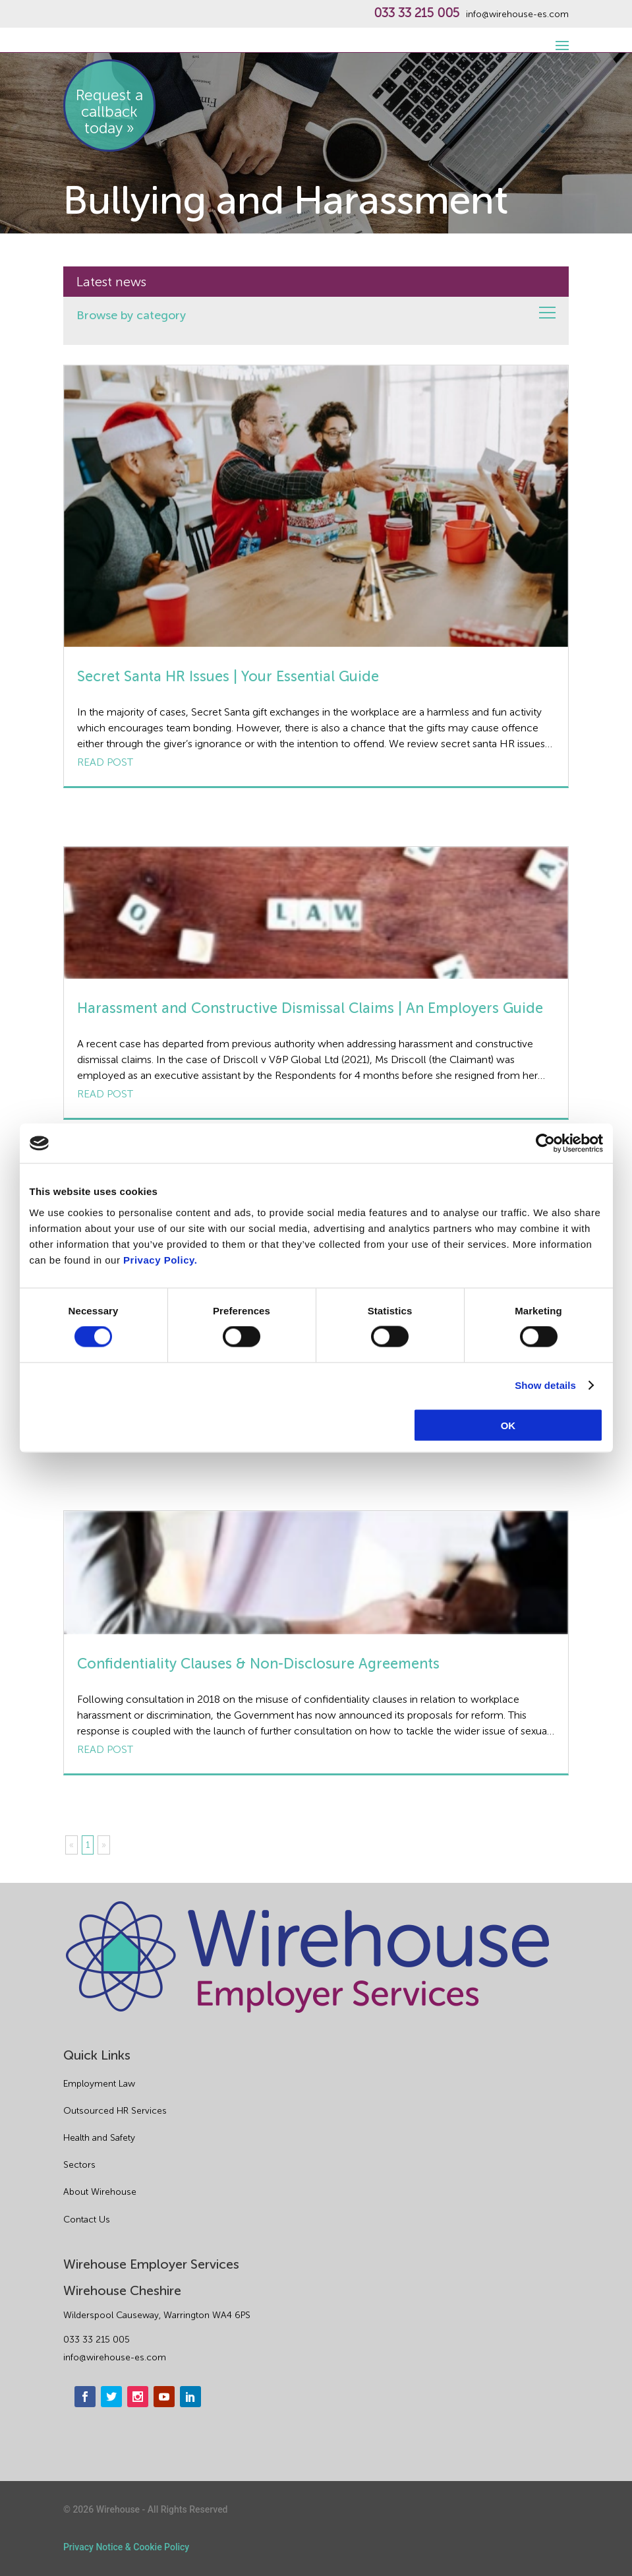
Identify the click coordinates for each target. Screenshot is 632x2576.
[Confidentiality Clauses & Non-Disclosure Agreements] (316, 1572)
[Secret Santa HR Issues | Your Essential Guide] (316, 506)
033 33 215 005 (416, 13)
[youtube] (164, 2396)
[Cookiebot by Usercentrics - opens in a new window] (545, 1143)
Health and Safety (99, 2137)
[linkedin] (190, 2396)
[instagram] (137, 2396)
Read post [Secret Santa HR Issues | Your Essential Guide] (105, 762)
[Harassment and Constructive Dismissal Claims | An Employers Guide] (316, 913)
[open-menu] (560, 38)
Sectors (79, 2164)
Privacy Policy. (160, 1259)
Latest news (111, 282)
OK (508, 1424)
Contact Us (86, 2219)
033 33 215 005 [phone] (96, 2339)
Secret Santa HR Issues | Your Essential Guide (228, 676)
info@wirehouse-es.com (517, 14)
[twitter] (111, 2396)
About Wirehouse (99, 2191)
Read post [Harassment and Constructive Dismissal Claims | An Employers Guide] (105, 1094)
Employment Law (99, 2083)
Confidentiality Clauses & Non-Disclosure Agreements (258, 1663)
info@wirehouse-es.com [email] (114, 2357)
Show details (545, 1385)
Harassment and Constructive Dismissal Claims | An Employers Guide (310, 1008)
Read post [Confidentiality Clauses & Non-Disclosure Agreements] (105, 1749)
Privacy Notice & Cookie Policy (126, 2547)
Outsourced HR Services (115, 2110)
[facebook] (85, 2396)
